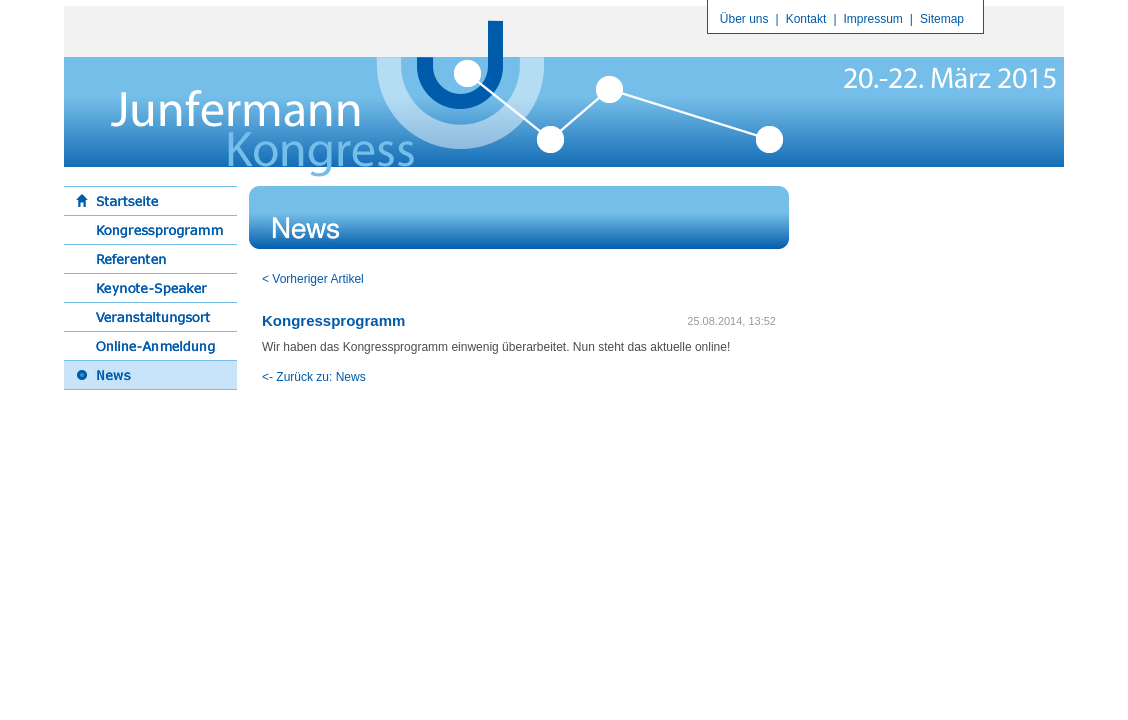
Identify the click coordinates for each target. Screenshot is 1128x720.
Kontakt (806, 19)
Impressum (873, 19)
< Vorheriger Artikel (313, 279)
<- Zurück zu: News (314, 377)
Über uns (744, 19)
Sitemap (942, 19)
